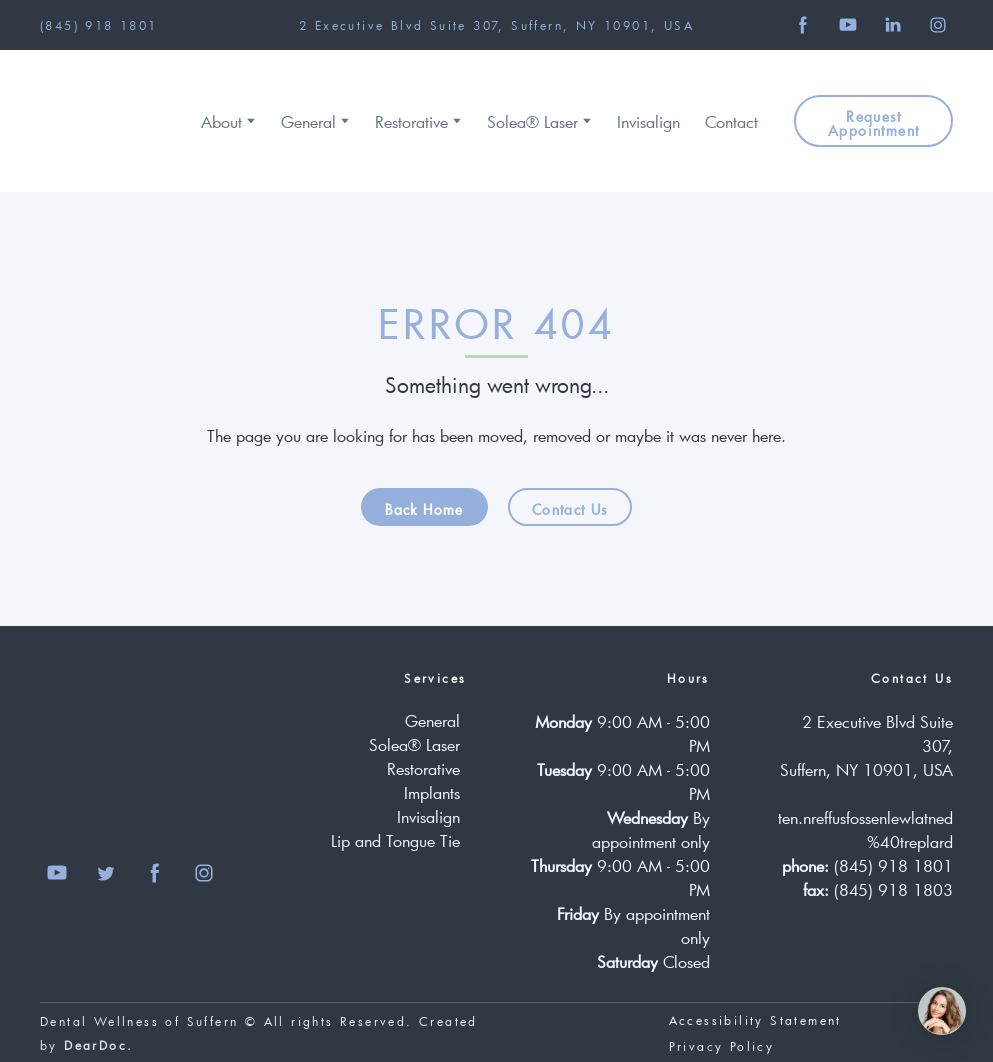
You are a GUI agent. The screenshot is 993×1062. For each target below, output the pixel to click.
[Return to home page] (102, 121)
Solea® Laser (532, 121)
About (221, 121)
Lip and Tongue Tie (395, 840)
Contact (731, 121)
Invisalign (648, 121)
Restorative (411, 121)
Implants (432, 792)
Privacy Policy (722, 1046)
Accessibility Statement (755, 1020)
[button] (803, 25)
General (308, 121)
